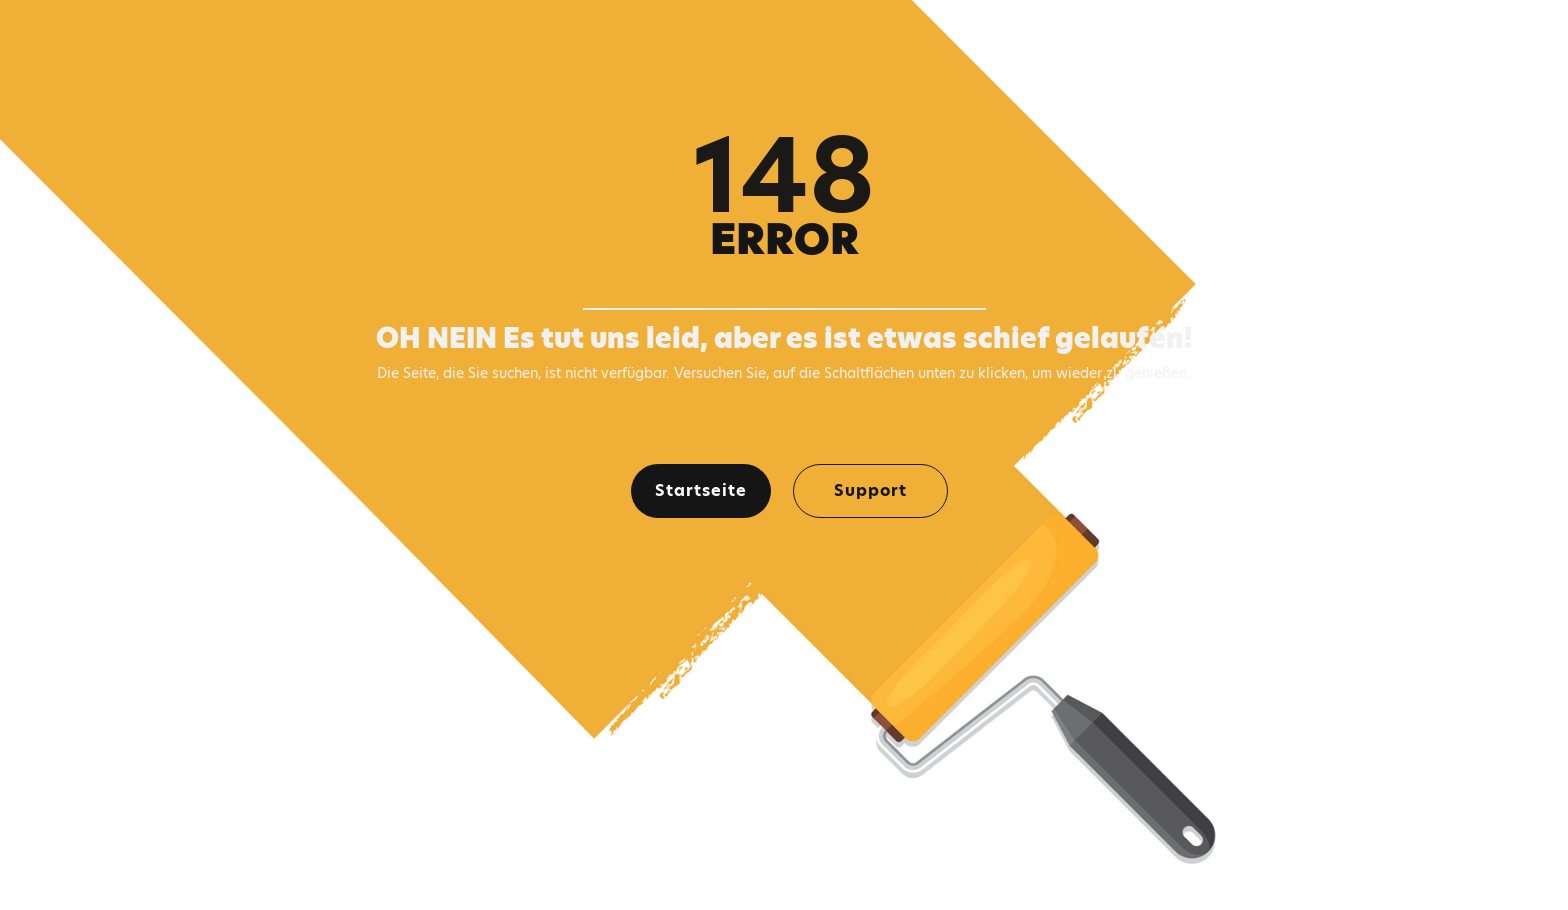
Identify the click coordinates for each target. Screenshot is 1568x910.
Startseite (701, 490)
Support (870, 490)
